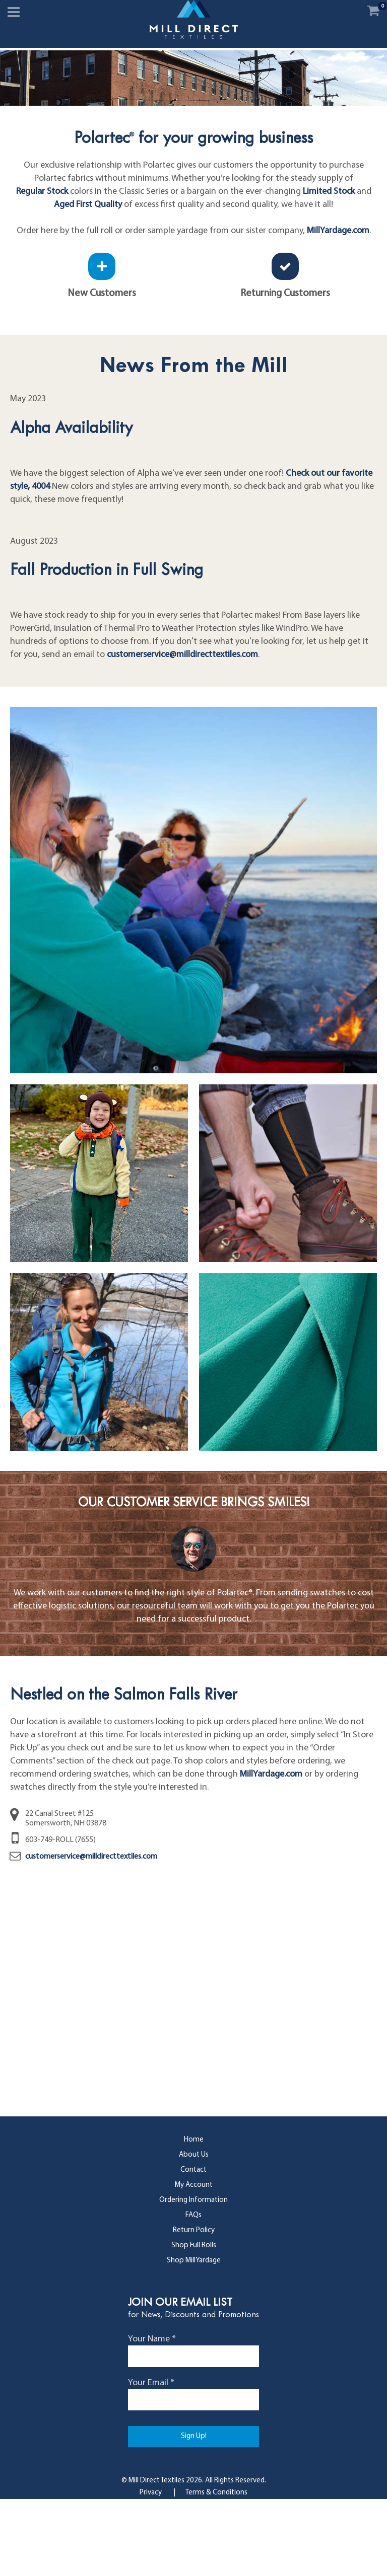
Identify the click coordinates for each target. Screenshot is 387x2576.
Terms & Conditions (216, 2569)
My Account (194, 2262)
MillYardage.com (338, 308)
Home (194, 2217)
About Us (194, 2232)
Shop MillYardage (194, 2337)
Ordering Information (193, 2277)
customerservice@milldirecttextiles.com (182, 732)
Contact (193, 2247)
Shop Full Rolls (193, 2322)
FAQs (193, 2292)
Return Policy (194, 2307)
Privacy (151, 2569)
